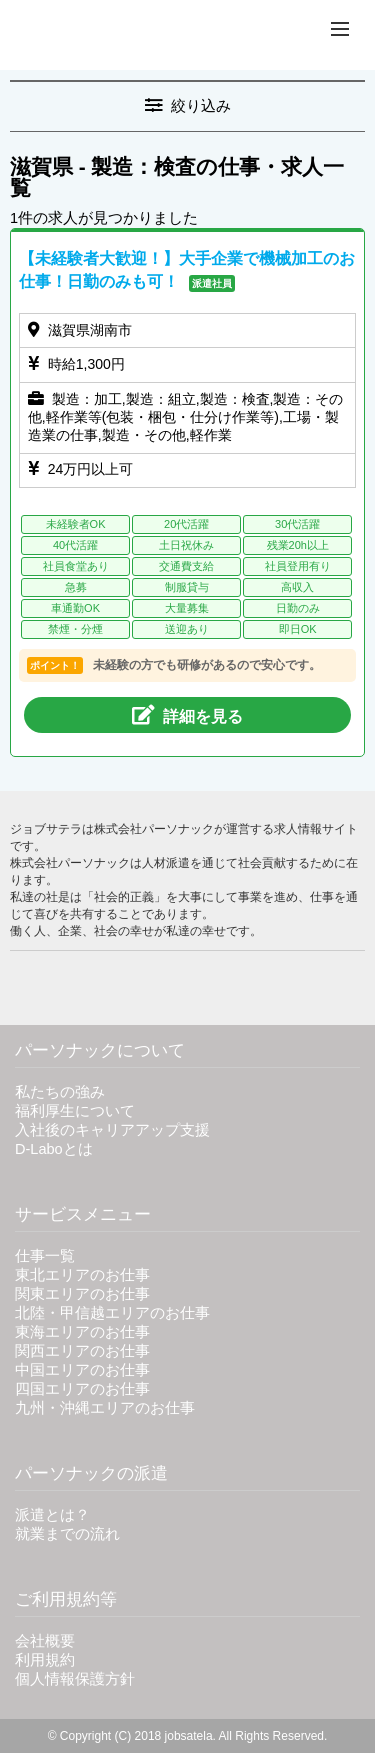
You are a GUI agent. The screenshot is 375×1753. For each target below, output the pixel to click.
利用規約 (45, 1660)
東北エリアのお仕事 (82, 1275)
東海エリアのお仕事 (82, 1332)
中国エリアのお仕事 (82, 1370)
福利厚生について (75, 1111)
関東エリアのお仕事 (82, 1294)
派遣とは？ (52, 1515)
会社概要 (45, 1641)
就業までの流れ (67, 1534)
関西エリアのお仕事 (82, 1351)
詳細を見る (187, 715)
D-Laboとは (54, 1149)
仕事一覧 (45, 1256)
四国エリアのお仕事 (82, 1389)
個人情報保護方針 (75, 1679)
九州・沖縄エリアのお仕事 (105, 1408)
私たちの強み (60, 1092)
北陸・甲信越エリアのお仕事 (112, 1313)
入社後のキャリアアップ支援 (112, 1130)
